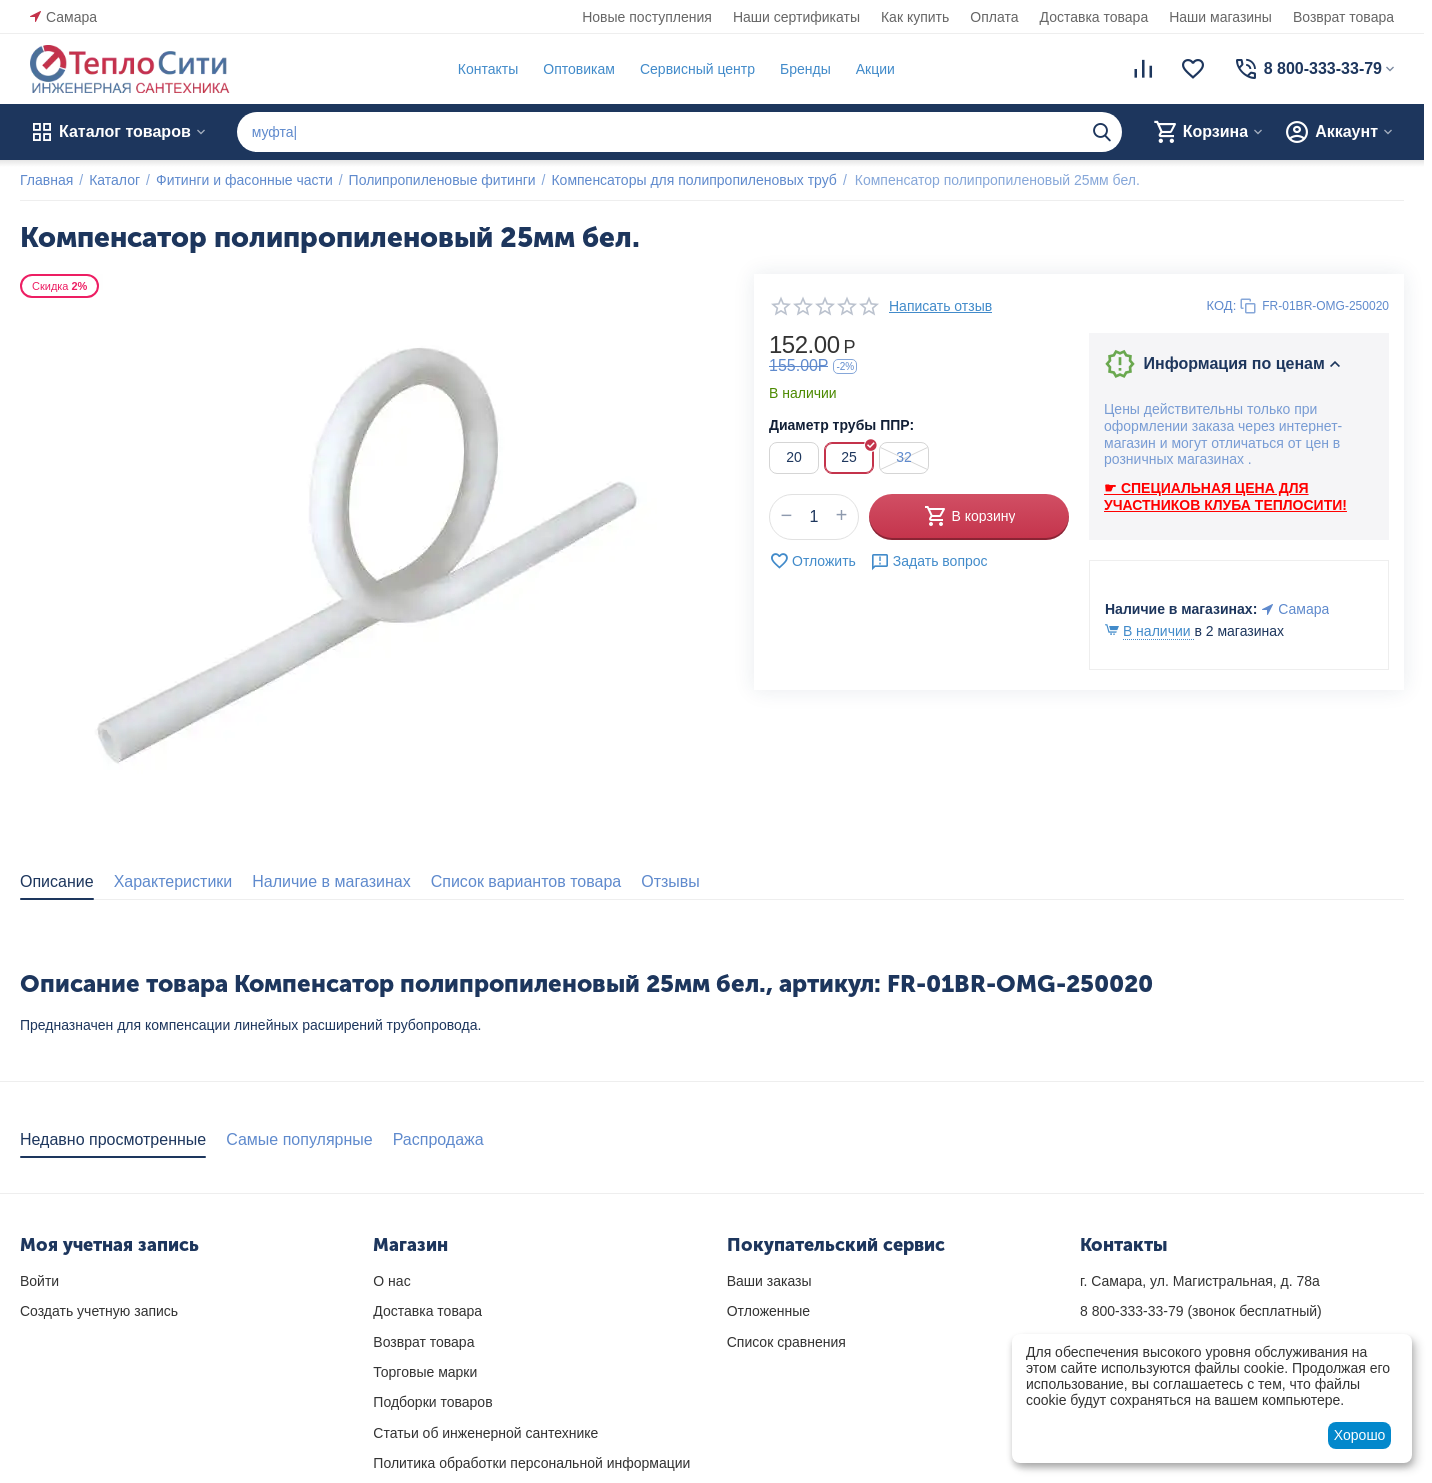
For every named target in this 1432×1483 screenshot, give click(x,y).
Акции (875, 69)
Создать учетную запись (99, 1311)
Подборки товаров (432, 1402)
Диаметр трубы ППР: (841, 425)
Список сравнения (786, 1342)
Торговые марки (425, 1372)
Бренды (805, 69)
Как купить (915, 17)
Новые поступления (647, 17)
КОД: (1222, 305)
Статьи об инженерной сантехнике (485, 1433)
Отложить (812, 561)
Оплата (994, 17)
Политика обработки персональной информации (531, 1463)
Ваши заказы (769, 1281)
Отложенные (768, 1311)
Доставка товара (1094, 17)
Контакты (488, 69)
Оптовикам (579, 69)
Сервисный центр (697, 69)
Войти (39, 1281)
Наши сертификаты (796, 17)
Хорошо (1360, 1435)
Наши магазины (1220, 17)
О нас (391, 1281)
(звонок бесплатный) (1201, 1311)
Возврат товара (1343, 17)
